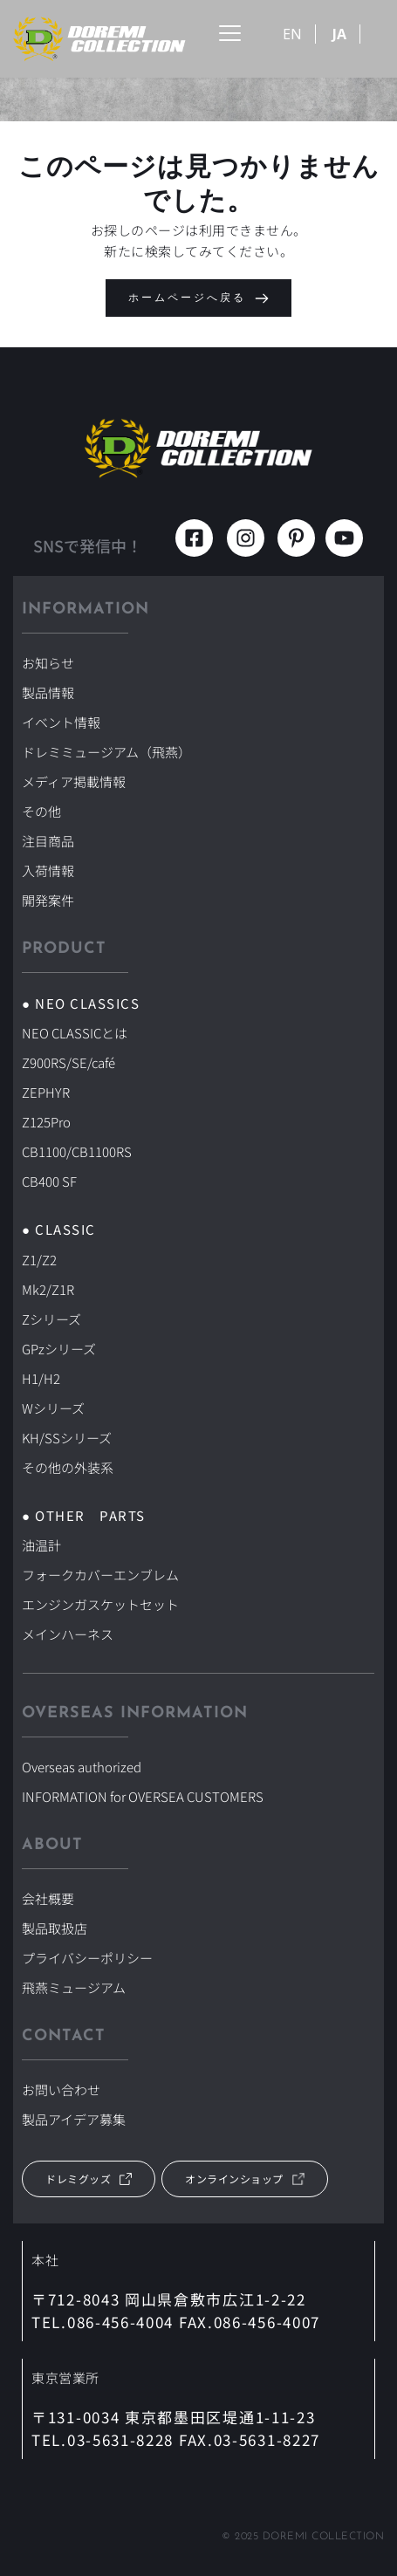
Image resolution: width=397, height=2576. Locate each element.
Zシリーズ (51, 1319)
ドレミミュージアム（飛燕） (106, 752)
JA (339, 34)
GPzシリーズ (59, 1348)
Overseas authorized (81, 1766)
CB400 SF (49, 1181)
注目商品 (48, 841)
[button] (230, 33)
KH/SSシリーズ (67, 1437)
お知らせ (48, 663)
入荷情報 (48, 870)
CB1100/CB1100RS (77, 1151)
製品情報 (48, 692)
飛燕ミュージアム (74, 1987)
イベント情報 (61, 722)
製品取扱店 (54, 1928)
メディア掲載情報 (74, 781)
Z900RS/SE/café (68, 1062)
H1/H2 (41, 1378)
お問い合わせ (61, 2089)
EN (292, 34)
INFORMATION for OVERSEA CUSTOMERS (143, 1796)
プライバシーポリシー (87, 1958)
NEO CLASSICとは (74, 1033)
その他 (41, 811)
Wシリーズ (53, 1408)
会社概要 (48, 1898)
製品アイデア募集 (74, 2119)
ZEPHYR (46, 1092)
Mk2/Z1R (48, 1289)
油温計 (41, 1545)
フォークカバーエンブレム (100, 1574)
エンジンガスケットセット (100, 1604)
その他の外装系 (67, 1467)
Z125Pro (46, 1122)
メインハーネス (67, 1634)
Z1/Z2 (39, 1259)
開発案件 (48, 900)
